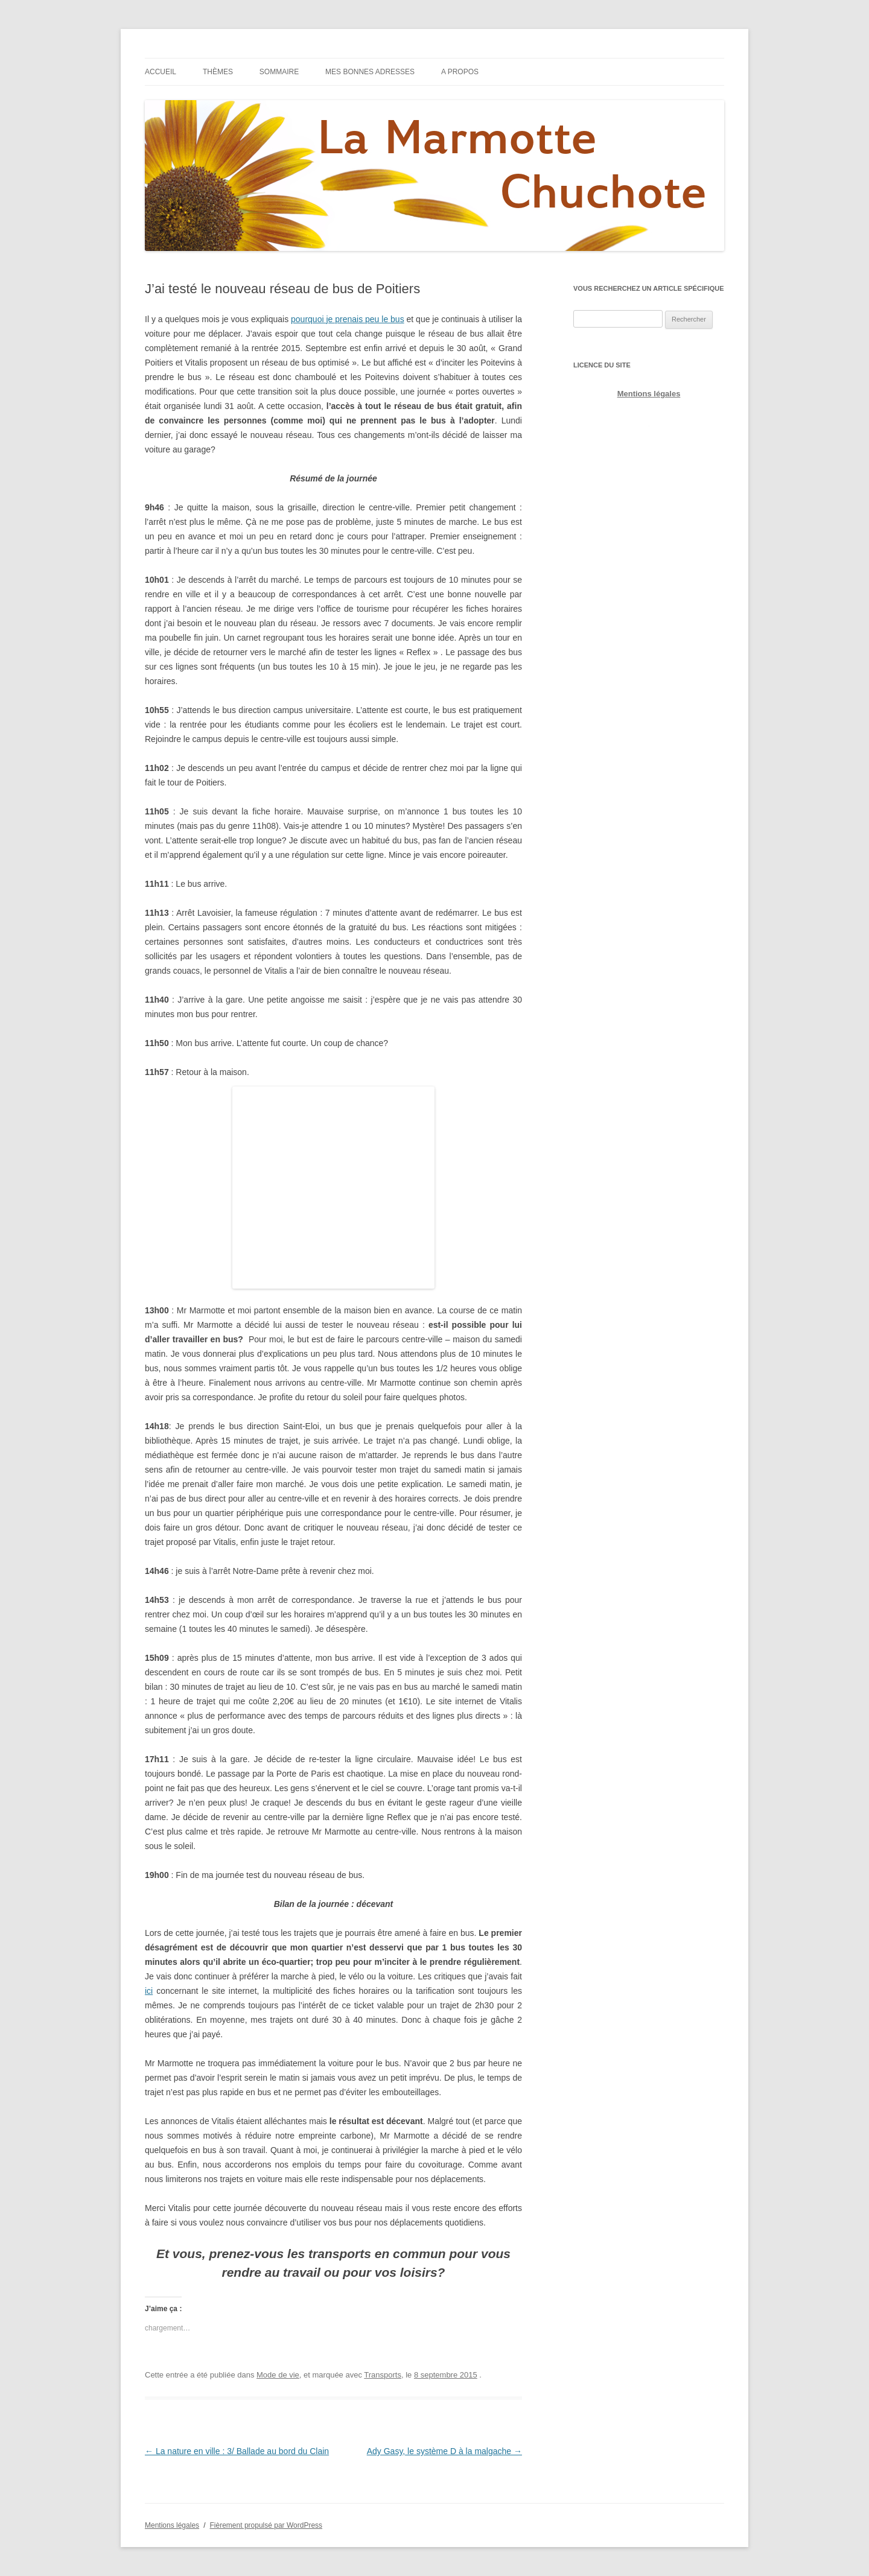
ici (149, 1991)
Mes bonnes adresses (370, 72)
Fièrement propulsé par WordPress (266, 2525)
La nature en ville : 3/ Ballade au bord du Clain (237, 2451)
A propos (460, 72)
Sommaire (279, 72)
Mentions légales (649, 393)
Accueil (160, 72)
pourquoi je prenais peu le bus (347, 319)
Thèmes (218, 72)
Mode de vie (277, 2374)
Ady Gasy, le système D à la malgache (444, 2451)
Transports (382, 2374)
